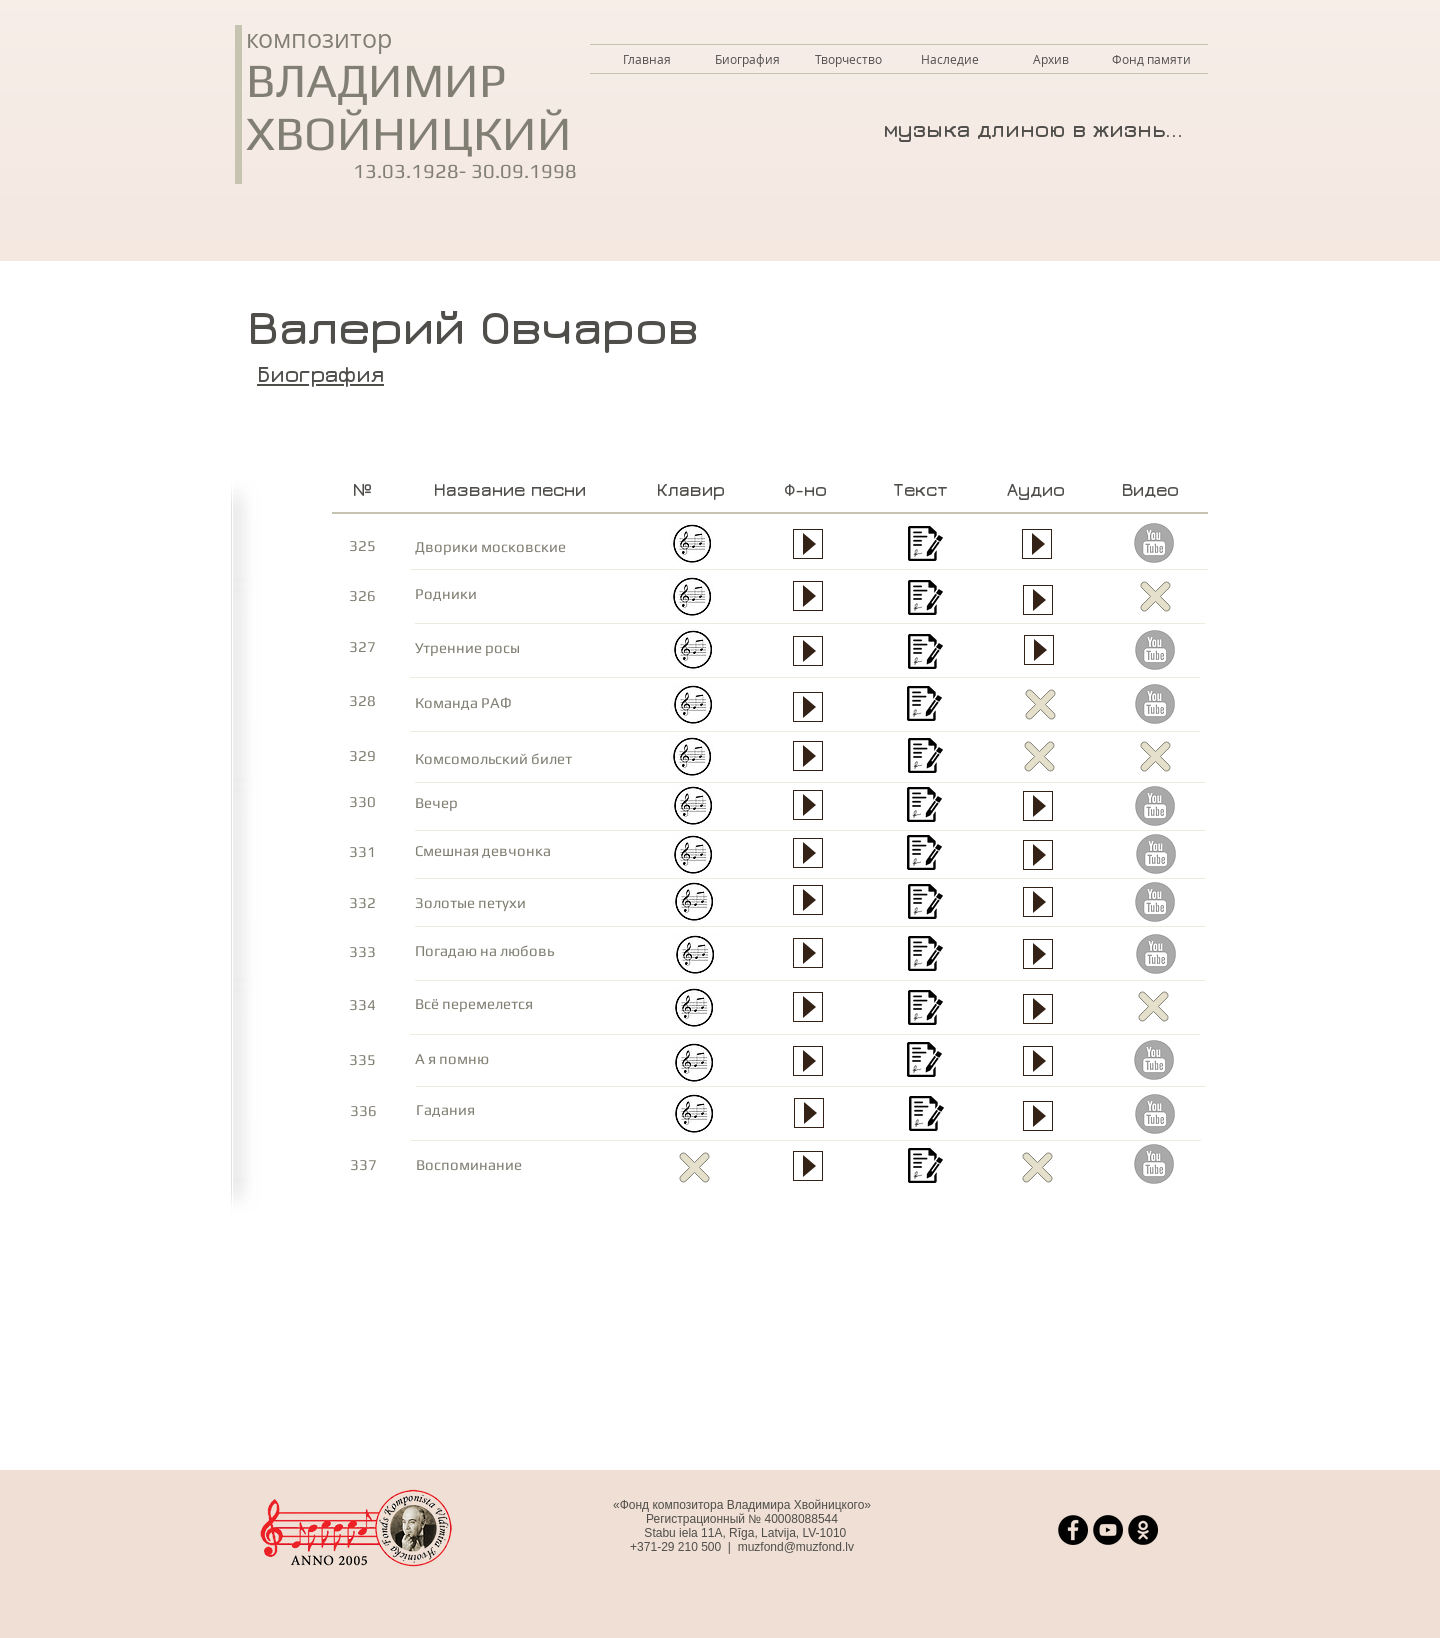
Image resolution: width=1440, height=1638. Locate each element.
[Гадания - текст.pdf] (926, 1116)
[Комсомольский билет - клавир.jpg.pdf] (692, 759)
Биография (320, 374)
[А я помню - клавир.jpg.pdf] (694, 1065)
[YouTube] (1108, 1530)
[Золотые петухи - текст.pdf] (925, 904)
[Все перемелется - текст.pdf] (925, 1010)
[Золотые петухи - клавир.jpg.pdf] (694, 904)
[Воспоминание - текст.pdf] (925, 1168)
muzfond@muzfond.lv (796, 1547)
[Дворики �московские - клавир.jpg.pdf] (692, 546)
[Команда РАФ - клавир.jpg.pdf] (693, 707)
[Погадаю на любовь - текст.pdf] (925, 956)
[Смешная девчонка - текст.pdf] (924, 855)
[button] (848, 59)
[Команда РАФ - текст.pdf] (924, 706)
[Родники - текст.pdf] (925, 600)
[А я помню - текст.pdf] (924, 1062)
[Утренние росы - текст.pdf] (925, 654)
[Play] (808, 1061)
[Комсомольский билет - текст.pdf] (925, 758)
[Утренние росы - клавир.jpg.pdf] (693, 652)
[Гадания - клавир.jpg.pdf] (694, 1116)
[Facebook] (1073, 1530)
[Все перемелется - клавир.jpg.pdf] (694, 1010)
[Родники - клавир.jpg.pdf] (692, 599)
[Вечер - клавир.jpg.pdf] (693, 808)
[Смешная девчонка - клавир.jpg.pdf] (693, 857)
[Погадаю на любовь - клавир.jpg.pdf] (695, 957)
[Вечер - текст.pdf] (924, 807)
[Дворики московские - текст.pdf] (925, 546)
